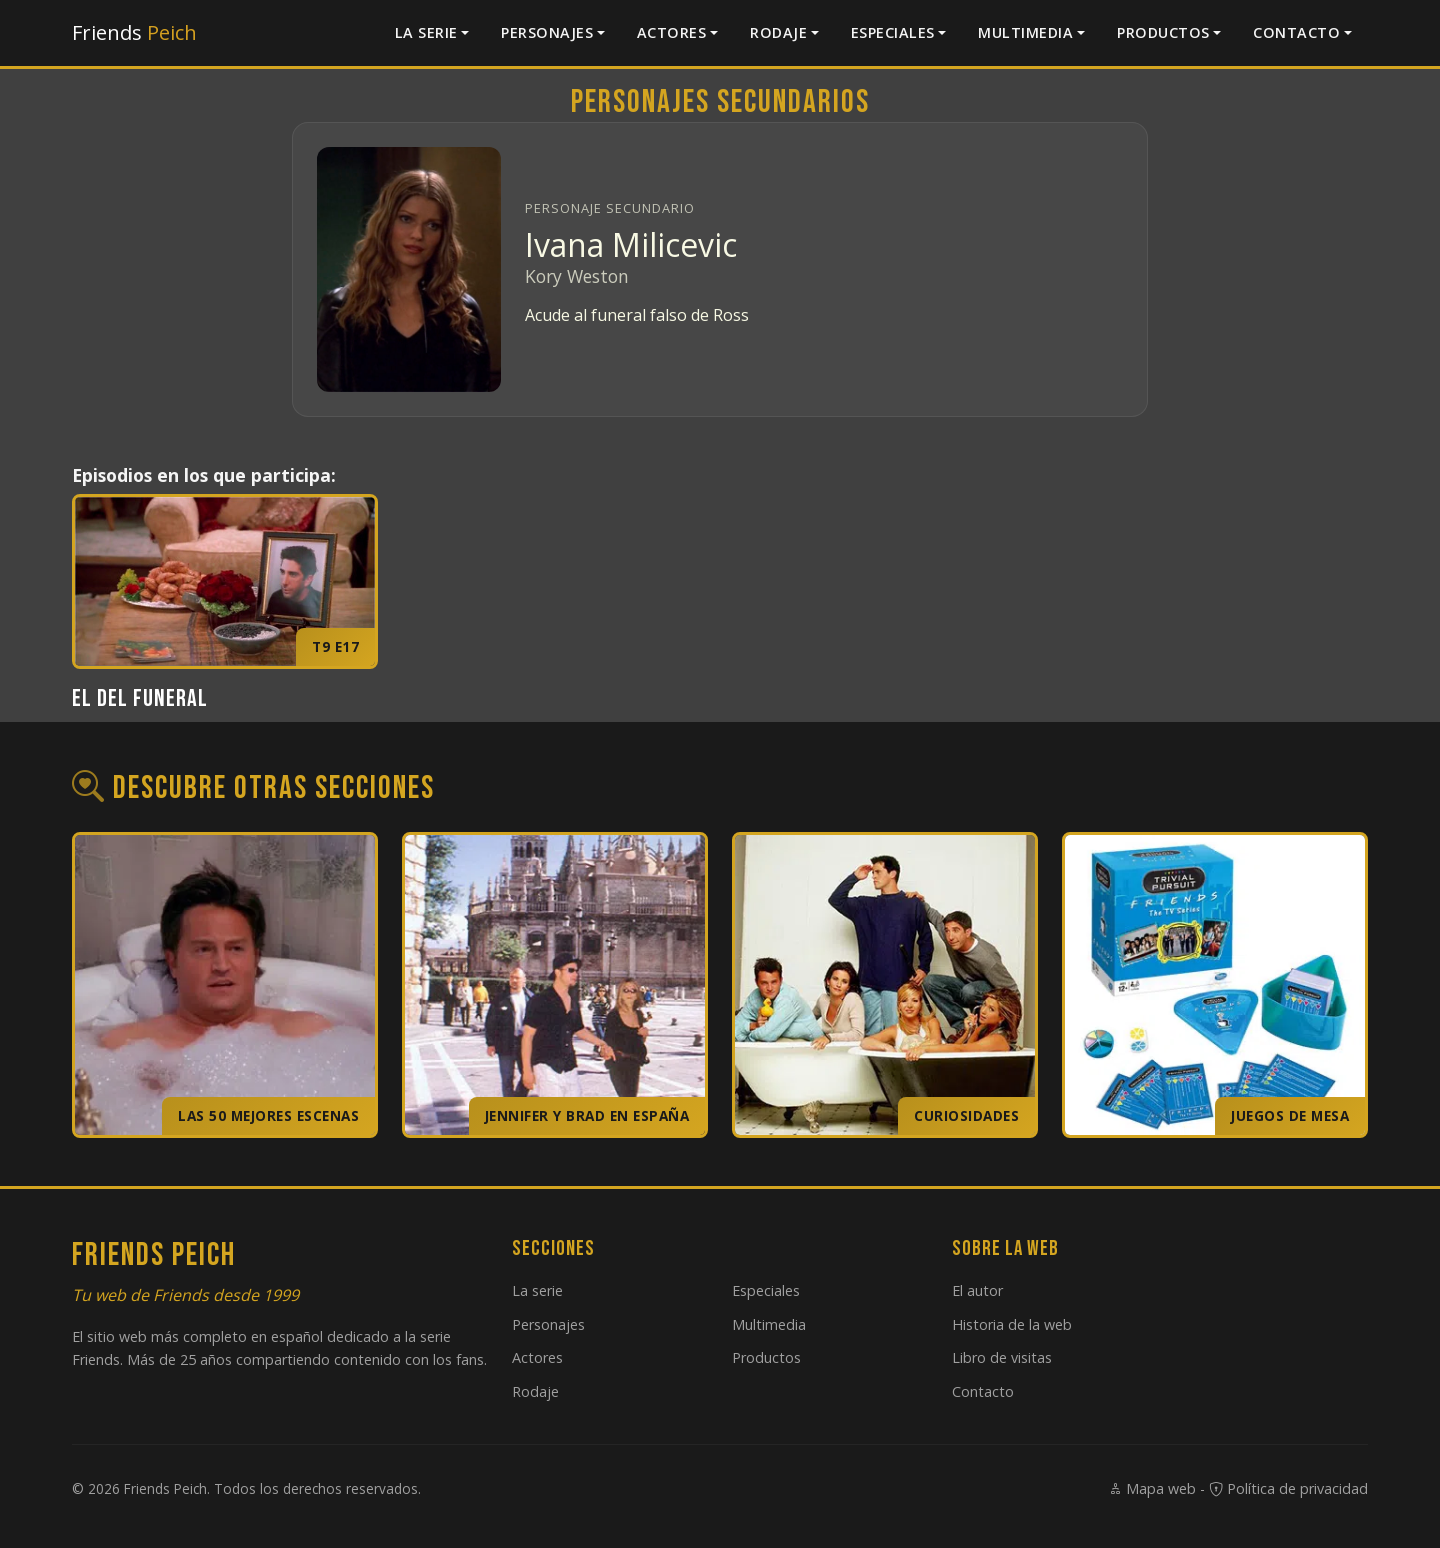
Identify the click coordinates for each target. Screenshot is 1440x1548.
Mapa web (1152, 1488)
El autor (977, 1290)
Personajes (547, 32)
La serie (426, 32)
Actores (672, 32)
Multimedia (1025, 32)
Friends (134, 32)
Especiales (893, 32)
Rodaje (778, 32)
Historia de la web (1012, 1324)
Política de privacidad (1288, 1488)
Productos (1163, 32)
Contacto (1296, 32)
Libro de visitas (1002, 1357)
